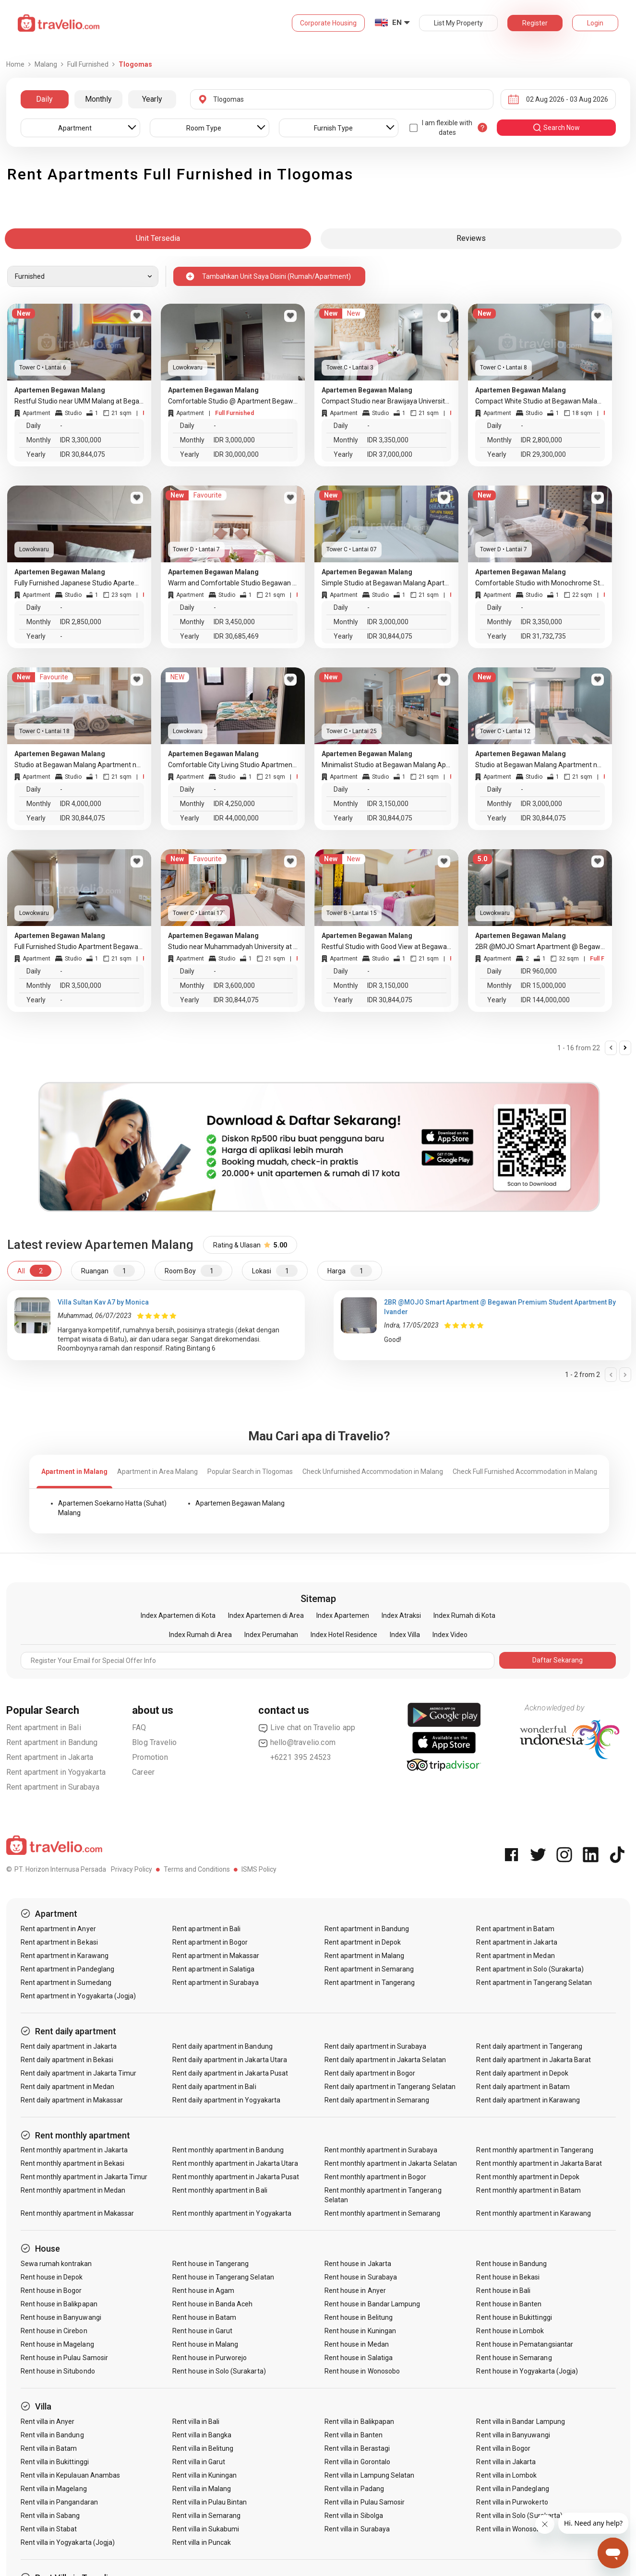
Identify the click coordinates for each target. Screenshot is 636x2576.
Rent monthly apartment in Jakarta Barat (539, 2163)
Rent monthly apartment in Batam (528, 2190)
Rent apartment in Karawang (64, 1955)
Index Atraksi (401, 1615)
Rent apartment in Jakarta (50, 1757)
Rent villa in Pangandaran (59, 2502)
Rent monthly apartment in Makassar (77, 2213)
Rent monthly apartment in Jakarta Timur (84, 2177)
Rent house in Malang (205, 2344)
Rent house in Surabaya (360, 2277)
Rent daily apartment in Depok (522, 2073)
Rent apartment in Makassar (215, 1955)
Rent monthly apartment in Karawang (533, 2213)
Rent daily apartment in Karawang (528, 2100)
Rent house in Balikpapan (59, 2304)
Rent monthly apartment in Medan (73, 2190)
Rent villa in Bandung (52, 2435)
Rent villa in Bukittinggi (55, 2462)
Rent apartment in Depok (362, 1942)
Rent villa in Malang (201, 2489)
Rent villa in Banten (353, 2435)
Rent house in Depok (52, 2277)
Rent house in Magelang (57, 2344)
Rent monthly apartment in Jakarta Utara (235, 2163)
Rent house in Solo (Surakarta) (219, 2371)
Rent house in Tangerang (210, 2263)
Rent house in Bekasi (508, 2277)
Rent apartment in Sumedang (66, 1982)
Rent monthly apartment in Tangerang (534, 2150)
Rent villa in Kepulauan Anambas (70, 2475)
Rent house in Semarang (514, 2358)
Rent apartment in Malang (364, 1955)
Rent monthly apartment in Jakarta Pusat (235, 2177)
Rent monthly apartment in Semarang (382, 2213)
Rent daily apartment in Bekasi (67, 2060)
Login (595, 23)
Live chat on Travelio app (307, 1728)
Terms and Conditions (197, 1869)
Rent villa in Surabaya (357, 2529)
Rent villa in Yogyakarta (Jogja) (68, 2542)
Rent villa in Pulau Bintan (209, 2502)
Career (143, 1772)
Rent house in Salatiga (358, 2358)
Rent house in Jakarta (357, 2263)
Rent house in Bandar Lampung (372, 2304)
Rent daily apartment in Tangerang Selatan (390, 2086)
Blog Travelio (154, 1742)
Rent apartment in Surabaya (53, 1787)
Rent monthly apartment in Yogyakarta (231, 2213)
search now (556, 127)
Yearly (152, 99)
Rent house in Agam (203, 2290)
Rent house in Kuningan (360, 2331)
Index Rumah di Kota (464, 1615)
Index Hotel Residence (344, 1634)
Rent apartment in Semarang (369, 1969)
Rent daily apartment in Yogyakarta (226, 2100)
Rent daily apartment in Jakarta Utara (229, 2060)
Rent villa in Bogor (503, 2448)
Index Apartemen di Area (266, 1615)
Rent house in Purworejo (209, 2358)
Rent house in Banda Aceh (212, 2304)
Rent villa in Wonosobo (510, 2529)
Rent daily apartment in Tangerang (529, 2046)
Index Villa (405, 1634)
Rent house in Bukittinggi (514, 2317)
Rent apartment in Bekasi (59, 1942)
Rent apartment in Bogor (210, 1942)
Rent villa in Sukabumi (205, 2529)
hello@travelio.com (297, 1742)
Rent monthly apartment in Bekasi (73, 2163)
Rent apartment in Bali (43, 1727)
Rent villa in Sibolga (353, 2515)
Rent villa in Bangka (201, 2435)
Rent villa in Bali (195, 2421)
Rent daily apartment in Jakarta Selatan (385, 2060)
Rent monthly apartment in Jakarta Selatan (390, 2163)
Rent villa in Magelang (54, 2489)
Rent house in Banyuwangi (61, 2317)
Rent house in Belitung (358, 2317)
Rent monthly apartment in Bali (219, 2190)
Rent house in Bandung (511, 2263)
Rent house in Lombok (510, 2331)
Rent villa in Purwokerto (512, 2502)
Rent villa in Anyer (48, 2421)
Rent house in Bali (503, 2290)
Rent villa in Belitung (202, 2448)
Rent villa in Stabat (49, 2529)
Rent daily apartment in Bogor (369, 2073)
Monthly (98, 99)
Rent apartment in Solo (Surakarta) (530, 1969)
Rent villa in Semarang (206, 2515)
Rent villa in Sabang (50, 2515)
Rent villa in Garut (198, 2462)
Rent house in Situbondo (58, 2371)
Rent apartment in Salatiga (213, 1969)
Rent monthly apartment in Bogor (375, 2177)
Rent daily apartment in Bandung (222, 2046)
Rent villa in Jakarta (506, 2462)
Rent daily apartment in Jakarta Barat (533, 2060)
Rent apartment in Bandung (52, 1742)
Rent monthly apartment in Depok (527, 2177)
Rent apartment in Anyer (58, 1929)
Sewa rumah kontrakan (56, 2263)
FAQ (139, 1727)
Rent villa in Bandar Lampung (520, 2421)
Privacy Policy (131, 1869)
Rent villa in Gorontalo (357, 2462)
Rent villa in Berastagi (357, 2448)
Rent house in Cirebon (54, 2331)
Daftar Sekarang (557, 1660)
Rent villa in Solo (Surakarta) (519, 2515)
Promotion (150, 1757)
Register (535, 23)
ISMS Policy (258, 1869)
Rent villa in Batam (49, 2448)
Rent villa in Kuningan (204, 2475)
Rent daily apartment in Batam (522, 2086)
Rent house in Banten (508, 2304)
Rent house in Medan (356, 2344)
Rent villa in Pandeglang (512, 2489)
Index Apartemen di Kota (178, 1615)
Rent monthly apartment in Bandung (228, 2150)
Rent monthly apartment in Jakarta (74, 2150)
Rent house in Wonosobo (362, 2371)
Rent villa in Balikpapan (359, 2421)
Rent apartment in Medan (515, 1955)
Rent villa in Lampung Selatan (369, 2475)
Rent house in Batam (204, 2317)
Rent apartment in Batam (515, 1929)
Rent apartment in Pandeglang (67, 1969)
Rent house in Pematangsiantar (524, 2344)
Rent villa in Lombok (506, 2475)
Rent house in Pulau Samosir (64, 2358)
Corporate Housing (328, 23)
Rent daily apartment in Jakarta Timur (79, 2073)
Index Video (450, 1634)
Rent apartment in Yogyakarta (56, 1772)
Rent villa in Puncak (201, 2542)
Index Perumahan (271, 1634)
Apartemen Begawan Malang (240, 1503)
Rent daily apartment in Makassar (72, 2100)
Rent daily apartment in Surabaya (375, 2046)
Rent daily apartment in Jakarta (69, 2046)
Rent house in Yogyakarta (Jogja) (527, 2371)
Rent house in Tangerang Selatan (223, 2277)
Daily (44, 99)
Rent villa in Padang (354, 2489)
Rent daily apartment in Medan (67, 2086)
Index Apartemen (342, 1615)
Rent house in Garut (202, 2331)
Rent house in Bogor (51, 2290)
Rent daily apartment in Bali (214, 2086)
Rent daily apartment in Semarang (377, 2100)
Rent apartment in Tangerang (369, 1982)
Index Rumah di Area (200, 1634)
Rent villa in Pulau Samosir (364, 2502)
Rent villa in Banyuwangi (513, 2435)
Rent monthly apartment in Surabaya (381, 2150)
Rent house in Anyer (355, 2290)
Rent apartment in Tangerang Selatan (534, 1982)
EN (397, 22)
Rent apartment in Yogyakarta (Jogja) (78, 1996)
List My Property (458, 23)
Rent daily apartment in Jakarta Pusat (230, 2073)
